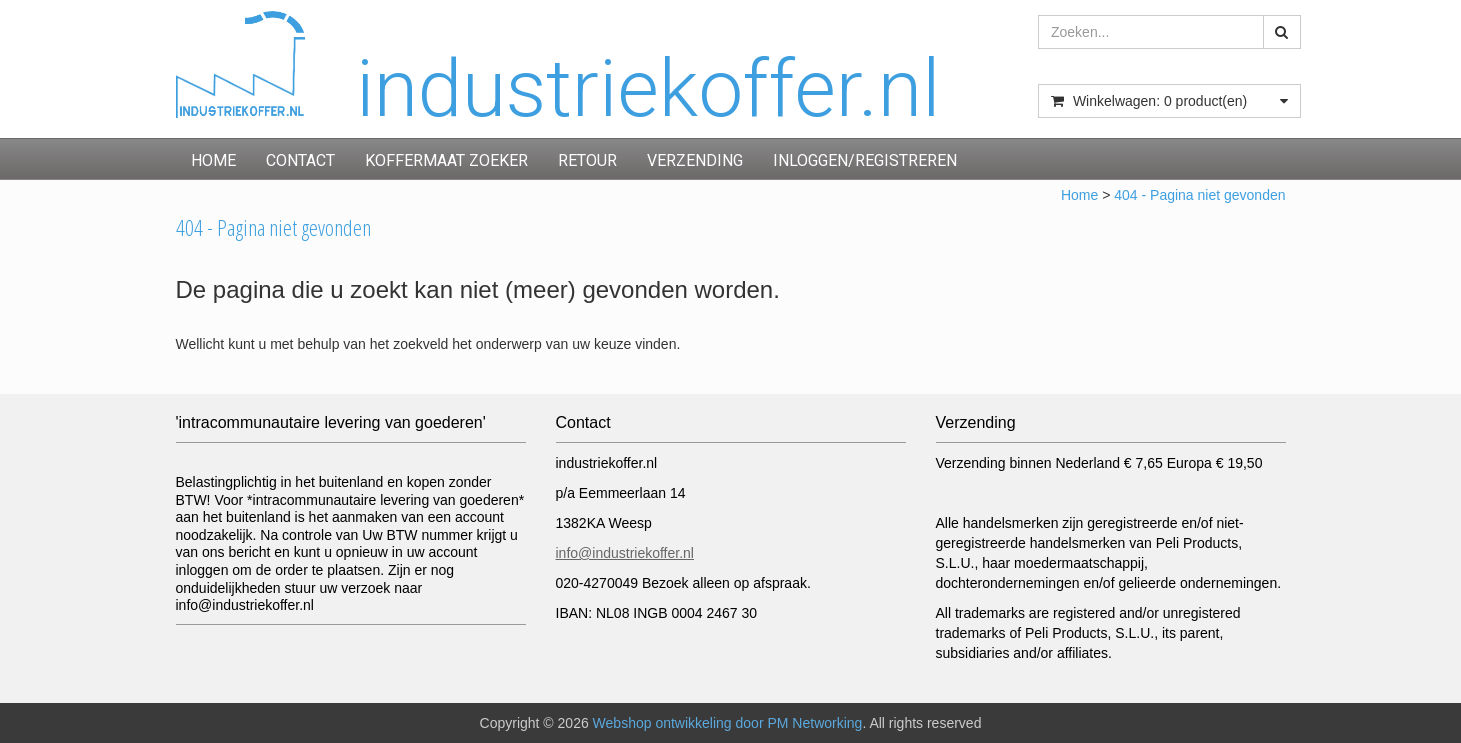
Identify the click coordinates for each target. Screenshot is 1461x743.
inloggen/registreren (865, 160)
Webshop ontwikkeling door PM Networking (728, 723)
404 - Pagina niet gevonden (1199, 195)
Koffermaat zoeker (446, 160)
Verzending (695, 160)
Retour (587, 160)
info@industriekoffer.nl (625, 553)
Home (213, 160)
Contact (300, 160)
